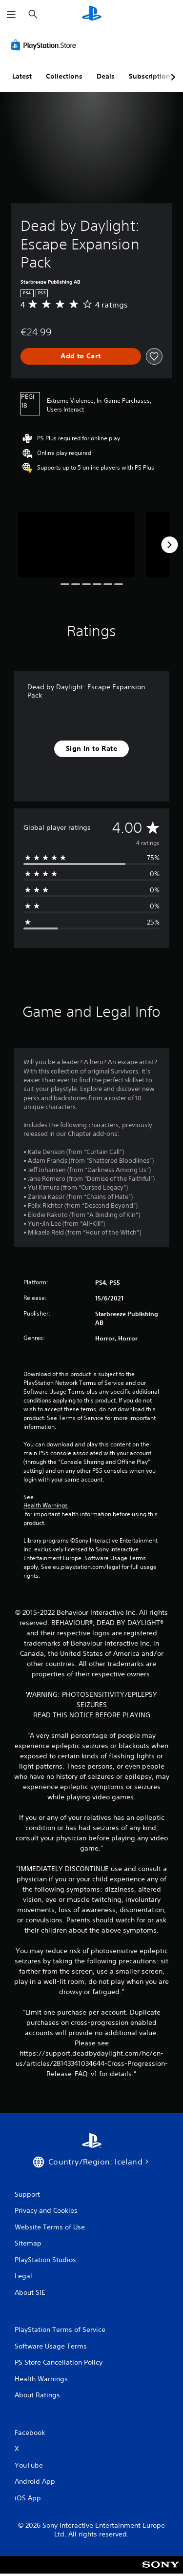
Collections (64, 76)
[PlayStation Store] (45, 45)
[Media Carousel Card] (76, 544)
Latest (22, 76)
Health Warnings (45, 1505)
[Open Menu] (11, 14)
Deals (106, 76)
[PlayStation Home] (92, 14)
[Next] (169, 544)
